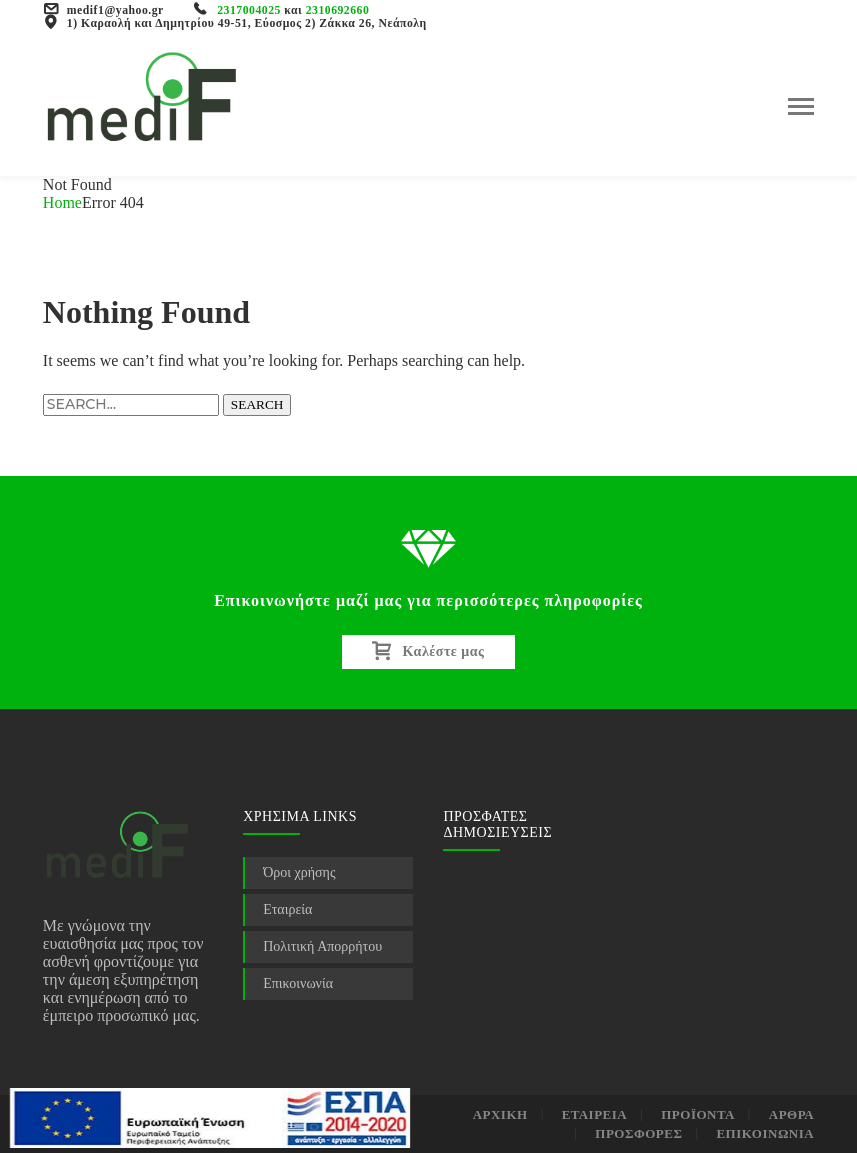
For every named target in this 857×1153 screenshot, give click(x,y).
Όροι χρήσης (299, 872)
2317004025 (249, 10)
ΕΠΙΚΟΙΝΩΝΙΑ (765, 1133)
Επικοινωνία (298, 983)
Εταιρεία (287, 909)
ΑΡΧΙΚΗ (500, 1114)
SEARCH (257, 404)
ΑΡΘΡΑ (791, 1114)
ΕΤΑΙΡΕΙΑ (595, 1114)
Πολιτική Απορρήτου (322, 946)
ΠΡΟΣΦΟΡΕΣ (638, 1133)
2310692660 (338, 10)
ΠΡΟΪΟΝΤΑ (698, 1114)
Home (62, 202)
